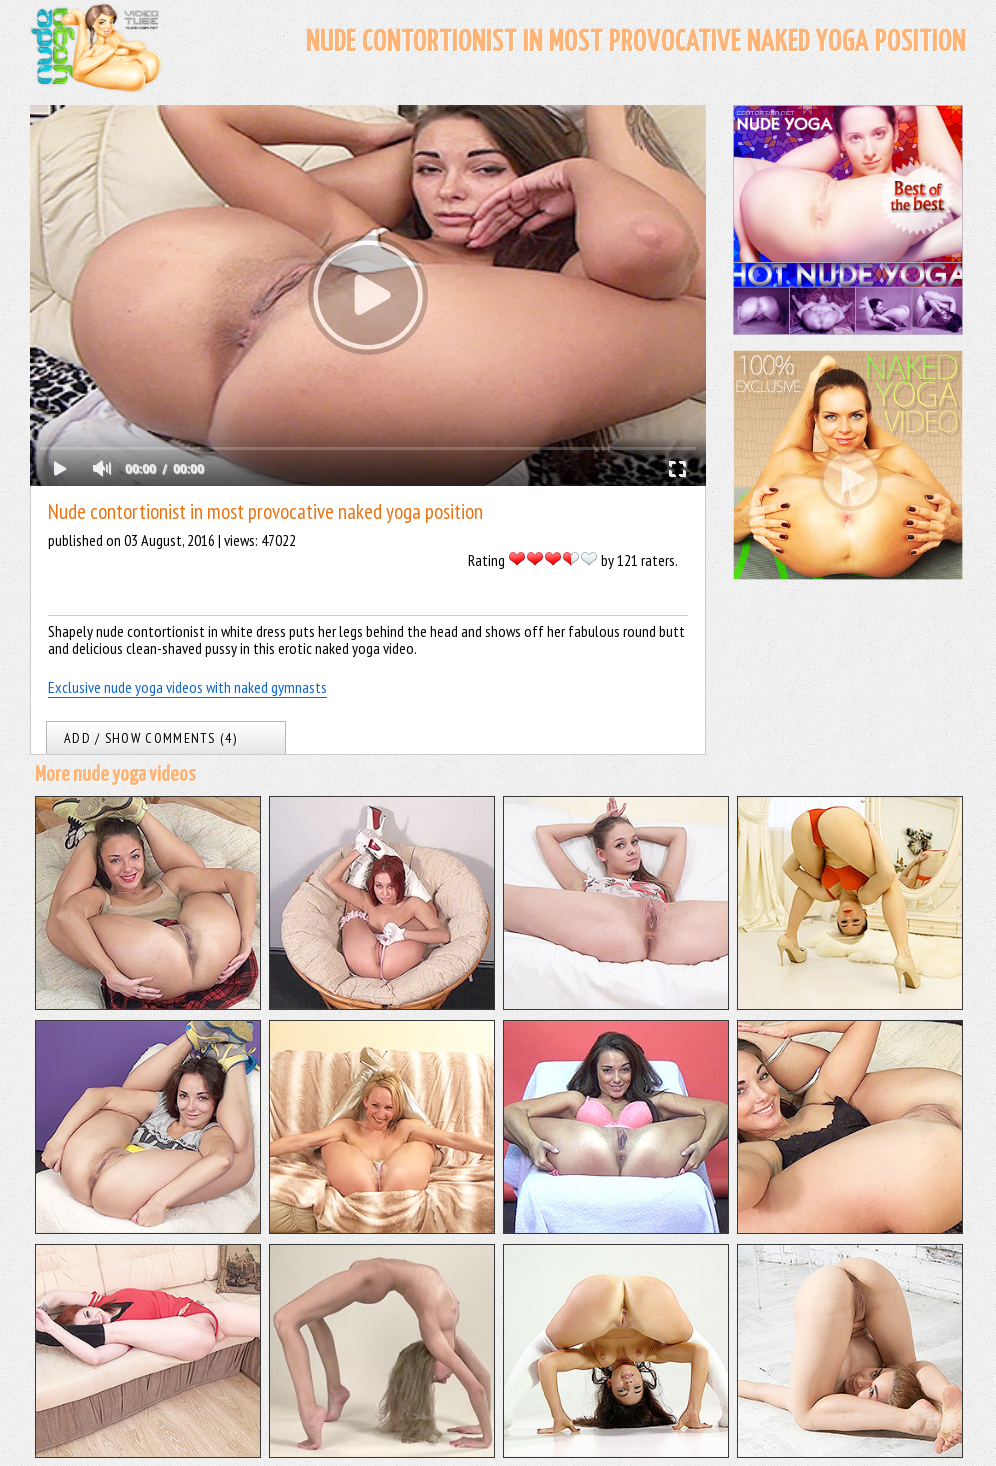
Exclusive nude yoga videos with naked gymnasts (187, 687)
